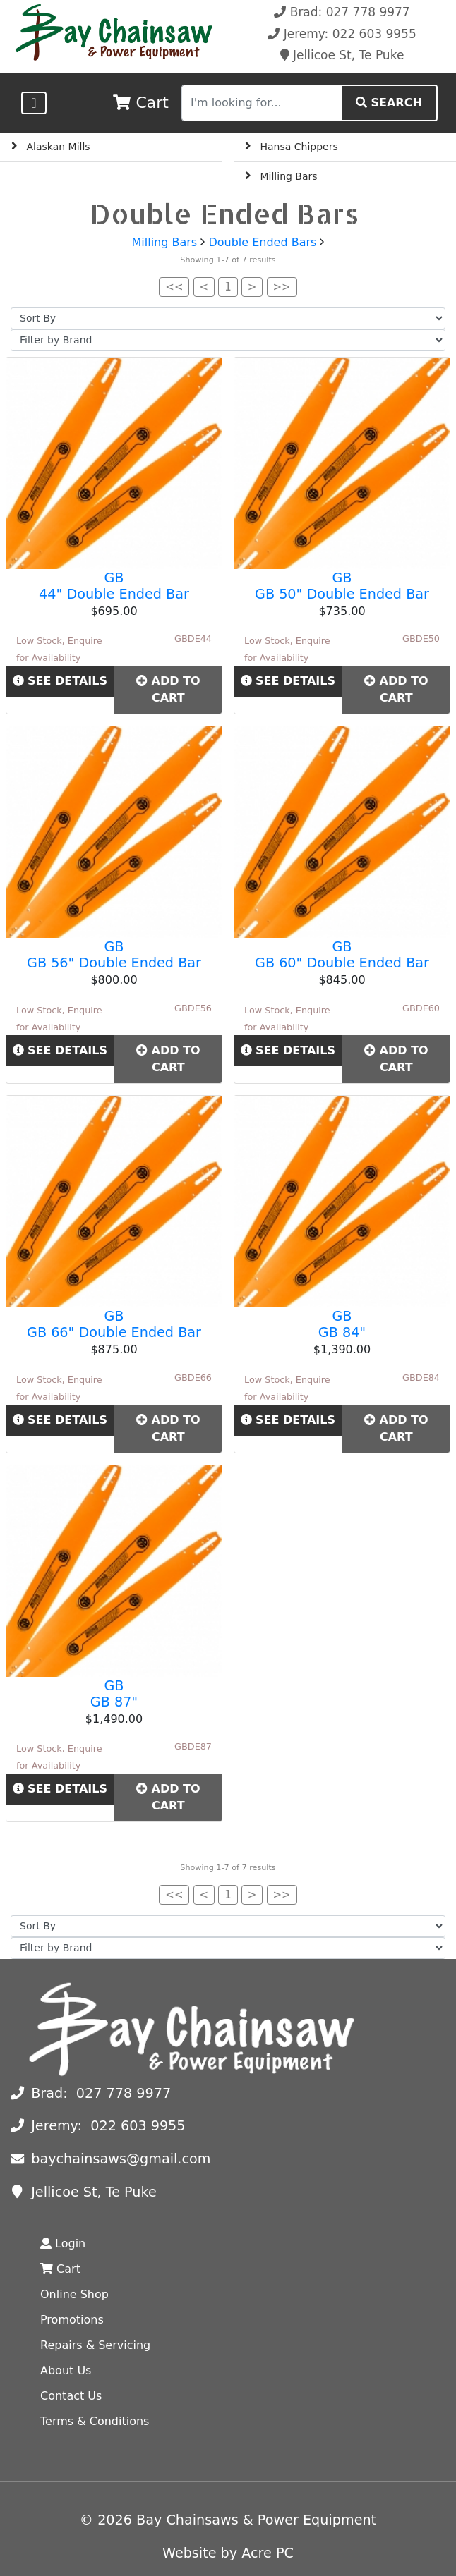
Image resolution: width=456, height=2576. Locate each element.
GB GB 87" (114, 1694)
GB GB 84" (342, 1324)
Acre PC (267, 2553)
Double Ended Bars (262, 242)
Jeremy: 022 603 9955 (342, 34)
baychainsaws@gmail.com (110, 2159)
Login (62, 2243)
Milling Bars (289, 176)
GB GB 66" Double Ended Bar (114, 1324)
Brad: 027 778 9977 (341, 12)
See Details (60, 681)
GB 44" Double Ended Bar (114, 586)
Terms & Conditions (94, 2421)
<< (174, 287)
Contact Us (71, 2396)
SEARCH (389, 102)
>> (282, 287)
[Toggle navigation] (33, 103)
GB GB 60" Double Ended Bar (342, 955)
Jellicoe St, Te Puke (342, 55)
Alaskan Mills (58, 146)
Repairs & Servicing (95, 2345)
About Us (65, 2370)
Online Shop (74, 2294)
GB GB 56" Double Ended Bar (114, 955)
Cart (60, 2269)
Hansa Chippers (299, 146)
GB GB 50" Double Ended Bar (342, 586)
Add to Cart (168, 689)
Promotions (72, 2319)
